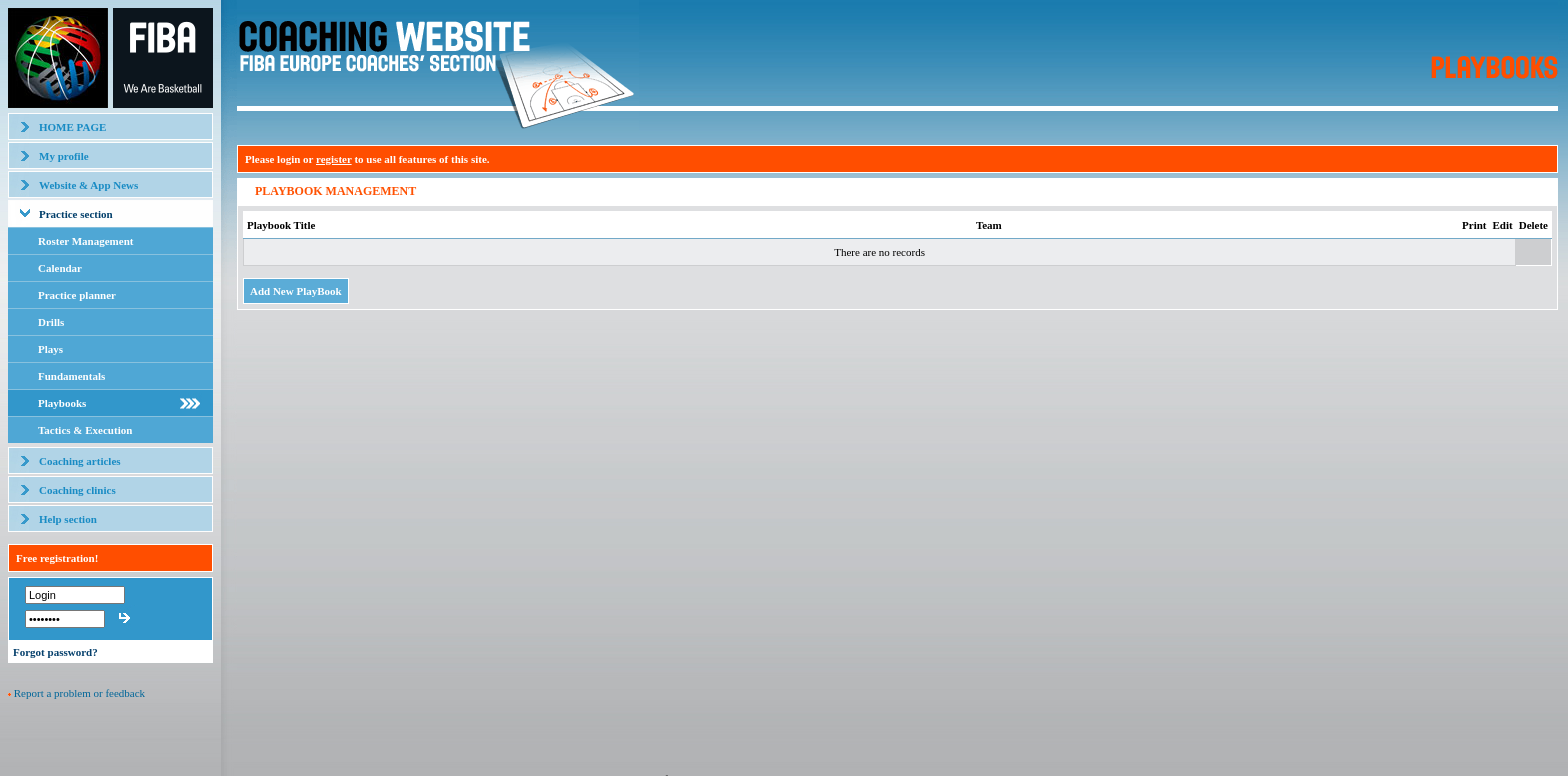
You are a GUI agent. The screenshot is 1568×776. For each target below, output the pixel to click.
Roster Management (85, 241)
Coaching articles (80, 461)
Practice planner (77, 295)
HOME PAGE (72, 127)
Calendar (60, 268)
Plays (50, 349)
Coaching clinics (77, 490)
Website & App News (88, 185)
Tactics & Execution (85, 430)
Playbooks (62, 403)
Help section (68, 519)
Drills (51, 322)
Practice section (76, 214)
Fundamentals (71, 376)
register (334, 159)
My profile (64, 156)
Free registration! (57, 558)
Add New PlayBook (296, 291)
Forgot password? (55, 652)
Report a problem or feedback (79, 693)
